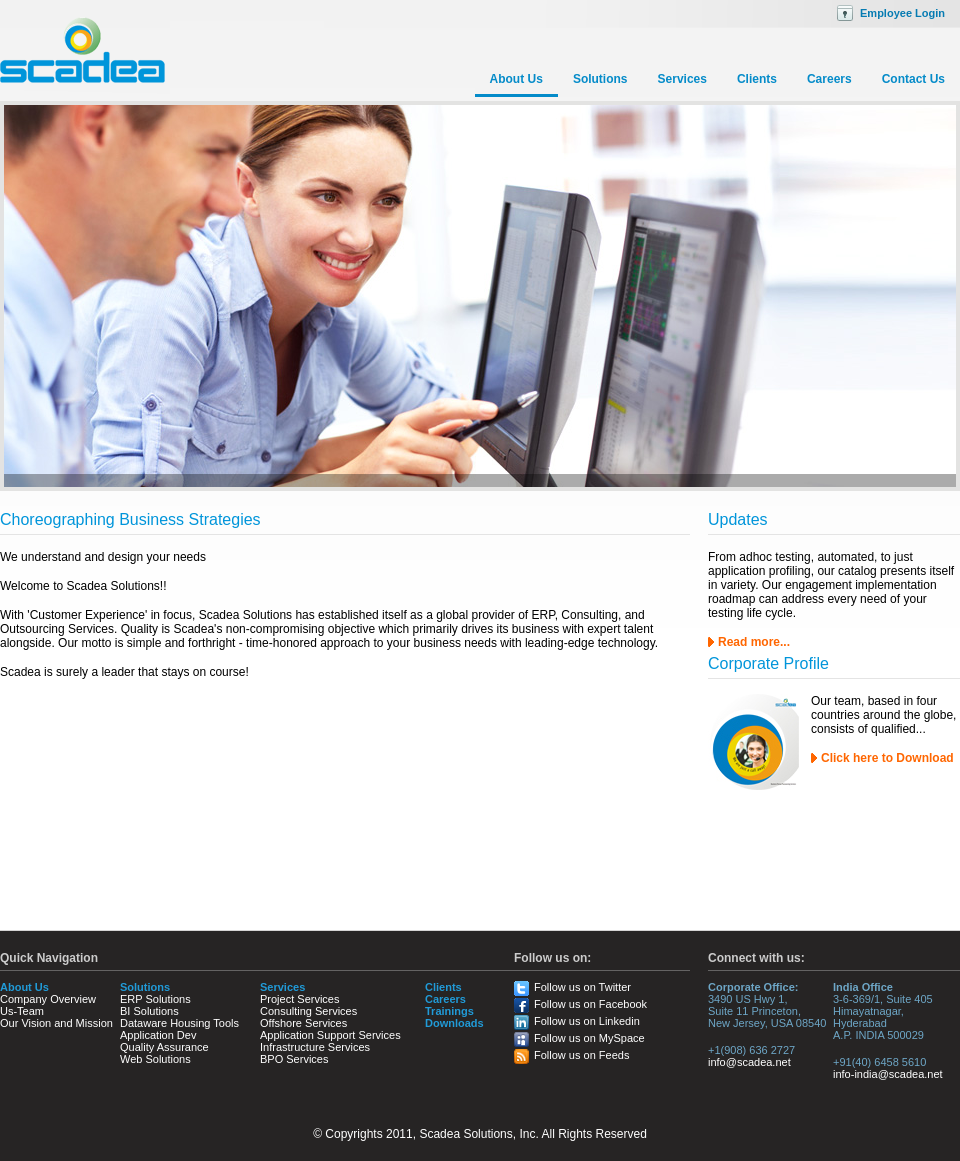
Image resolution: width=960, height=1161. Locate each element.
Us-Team (22, 1011)
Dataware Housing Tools (179, 1023)
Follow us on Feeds (581, 1055)
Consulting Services (308, 1011)
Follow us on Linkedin (587, 1021)
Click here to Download (887, 758)
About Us (516, 79)
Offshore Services (303, 1023)
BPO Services (294, 1059)
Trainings (449, 1011)
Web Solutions (155, 1059)
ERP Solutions (155, 999)
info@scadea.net (749, 1062)
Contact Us (913, 79)
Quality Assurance (164, 1047)
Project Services (299, 999)
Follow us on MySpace (589, 1038)
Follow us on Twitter (582, 987)
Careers (829, 79)
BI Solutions (149, 1011)
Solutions (600, 79)
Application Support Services (330, 1035)
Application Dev (158, 1035)
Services (682, 79)
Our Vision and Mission (56, 1023)
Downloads (454, 1023)
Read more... (754, 642)
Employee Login (902, 13)
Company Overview (48, 999)
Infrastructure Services (315, 1047)
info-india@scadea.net (888, 1074)
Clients (757, 79)
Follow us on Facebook (590, 1004)
